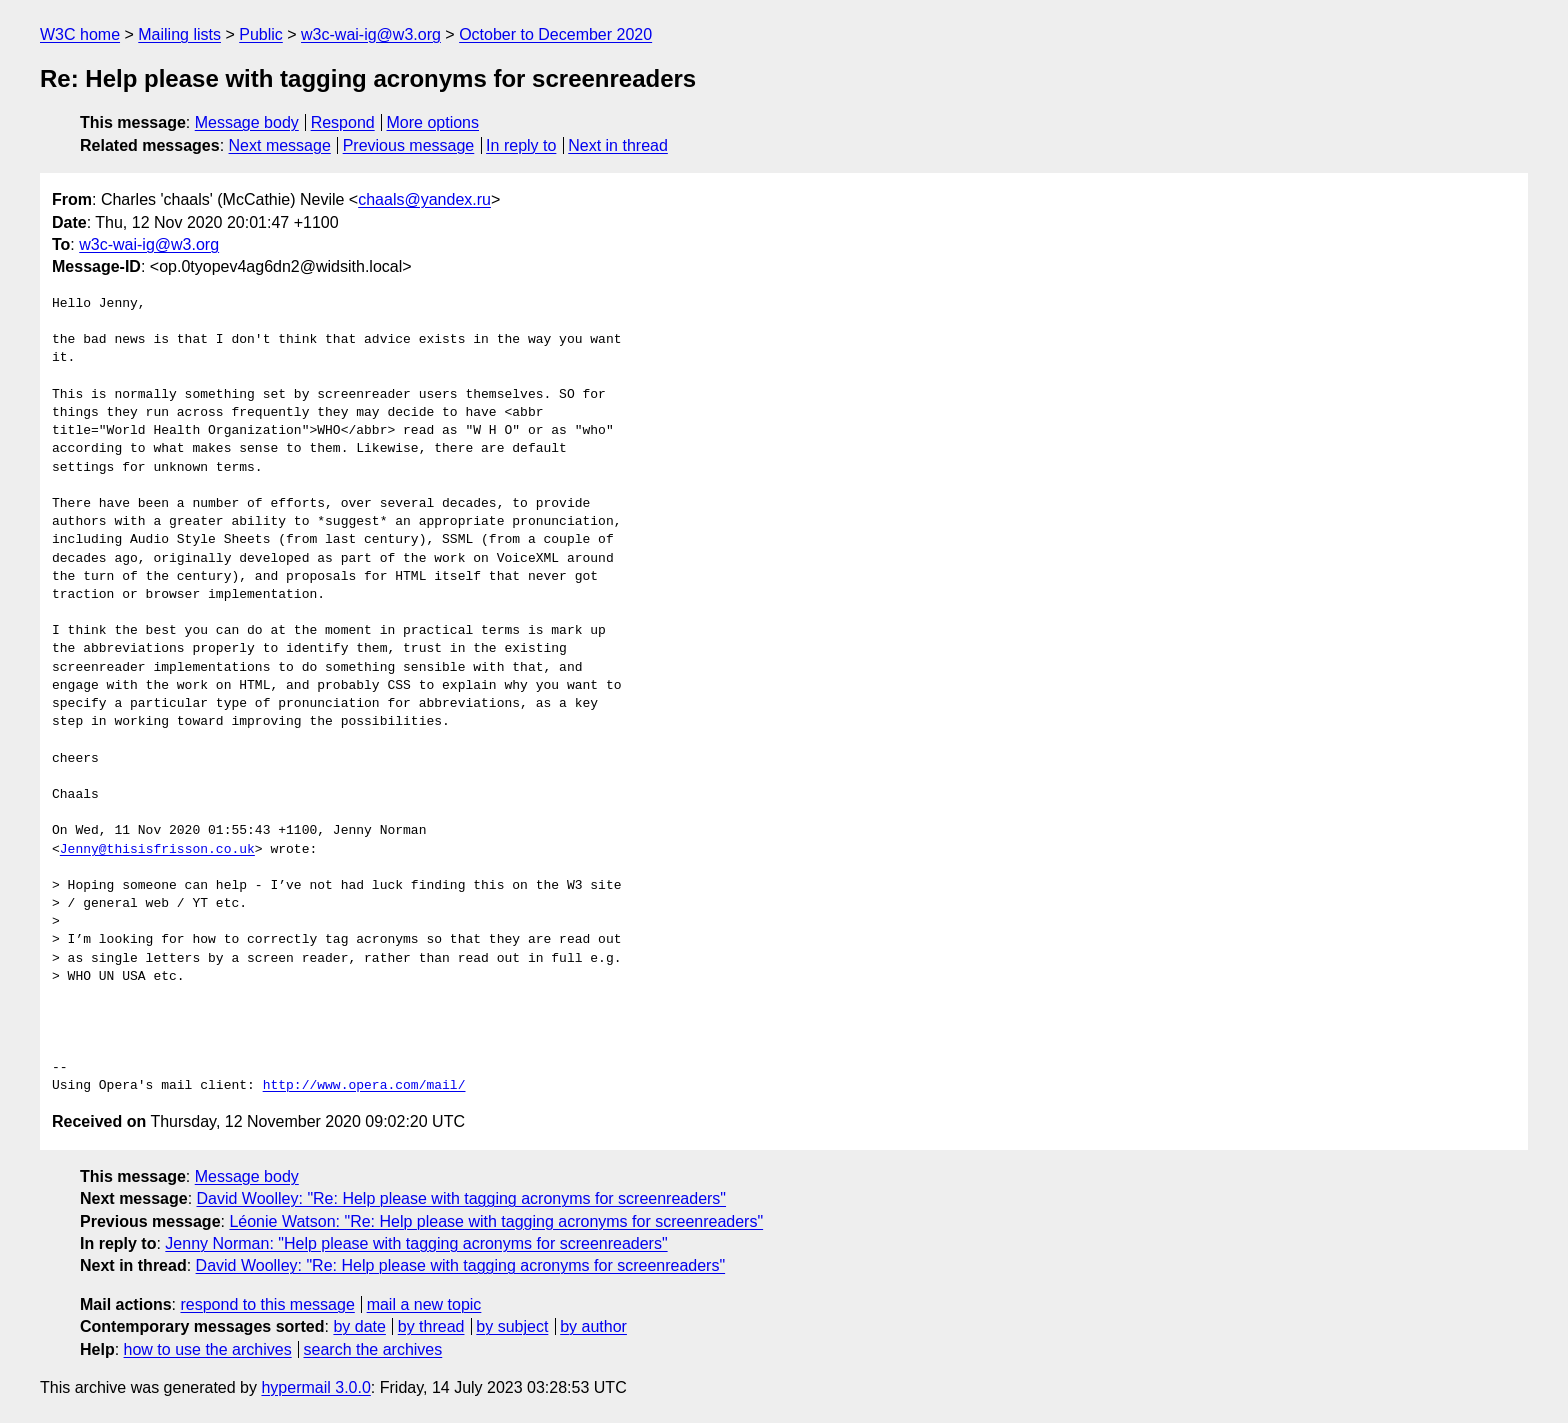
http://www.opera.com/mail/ (364, 1086)
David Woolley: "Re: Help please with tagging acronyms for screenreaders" (462, 1198)
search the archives (373, 1349)
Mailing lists (179, 34)
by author (593, 1326)
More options (433, 122)
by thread (431, 1326)
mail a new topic (424, 1304)
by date (359, 1326)
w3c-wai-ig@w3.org (371, 34)
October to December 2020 (555, 34)
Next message (280, 145)
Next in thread (618, 145)
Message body (247, 122)
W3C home (80, 34)
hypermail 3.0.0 (315, 1387)
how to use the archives (208, 1349)
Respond (343, 122)
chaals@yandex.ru (424, 199)
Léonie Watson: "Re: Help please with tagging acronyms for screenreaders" (496, 1221)
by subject (512, 1326)
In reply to (521, 145)
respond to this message (267, 1304)
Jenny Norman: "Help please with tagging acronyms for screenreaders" (416, 1243)
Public (261, 34)
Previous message (409, 145)
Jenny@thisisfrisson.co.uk (157, 850)
